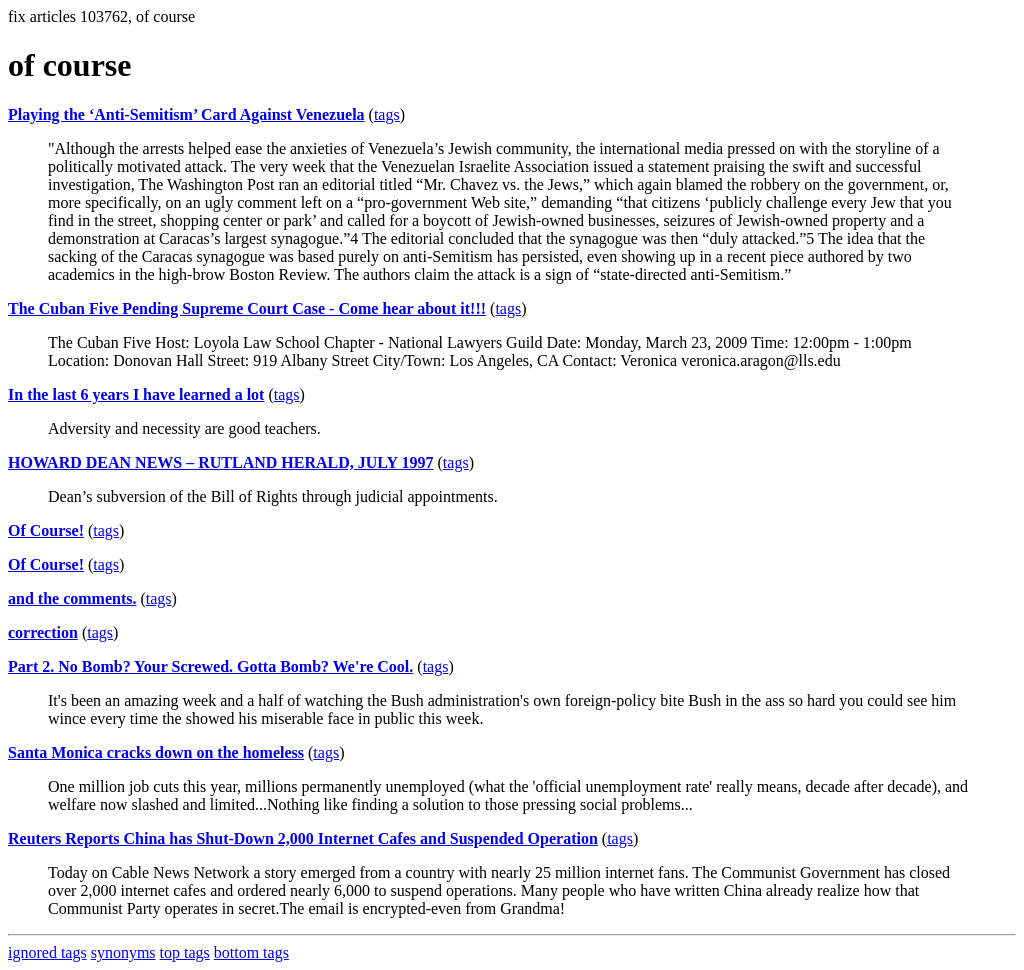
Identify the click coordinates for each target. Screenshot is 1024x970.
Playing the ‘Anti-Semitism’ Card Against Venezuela (186, 114)
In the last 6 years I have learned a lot (136, 394)
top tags (185, 952)
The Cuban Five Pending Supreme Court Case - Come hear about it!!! (247, 308)
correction (43, 632)
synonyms (123, 952)
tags (387, 114)
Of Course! (46, 530)
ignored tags (47, 952)
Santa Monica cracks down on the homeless (156, 752)
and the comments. (72, 598)
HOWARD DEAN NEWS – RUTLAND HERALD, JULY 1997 (221, 462)
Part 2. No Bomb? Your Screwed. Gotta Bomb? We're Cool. (210, 666)
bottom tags (251, 952)
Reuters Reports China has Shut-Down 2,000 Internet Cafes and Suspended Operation (303, 838)
